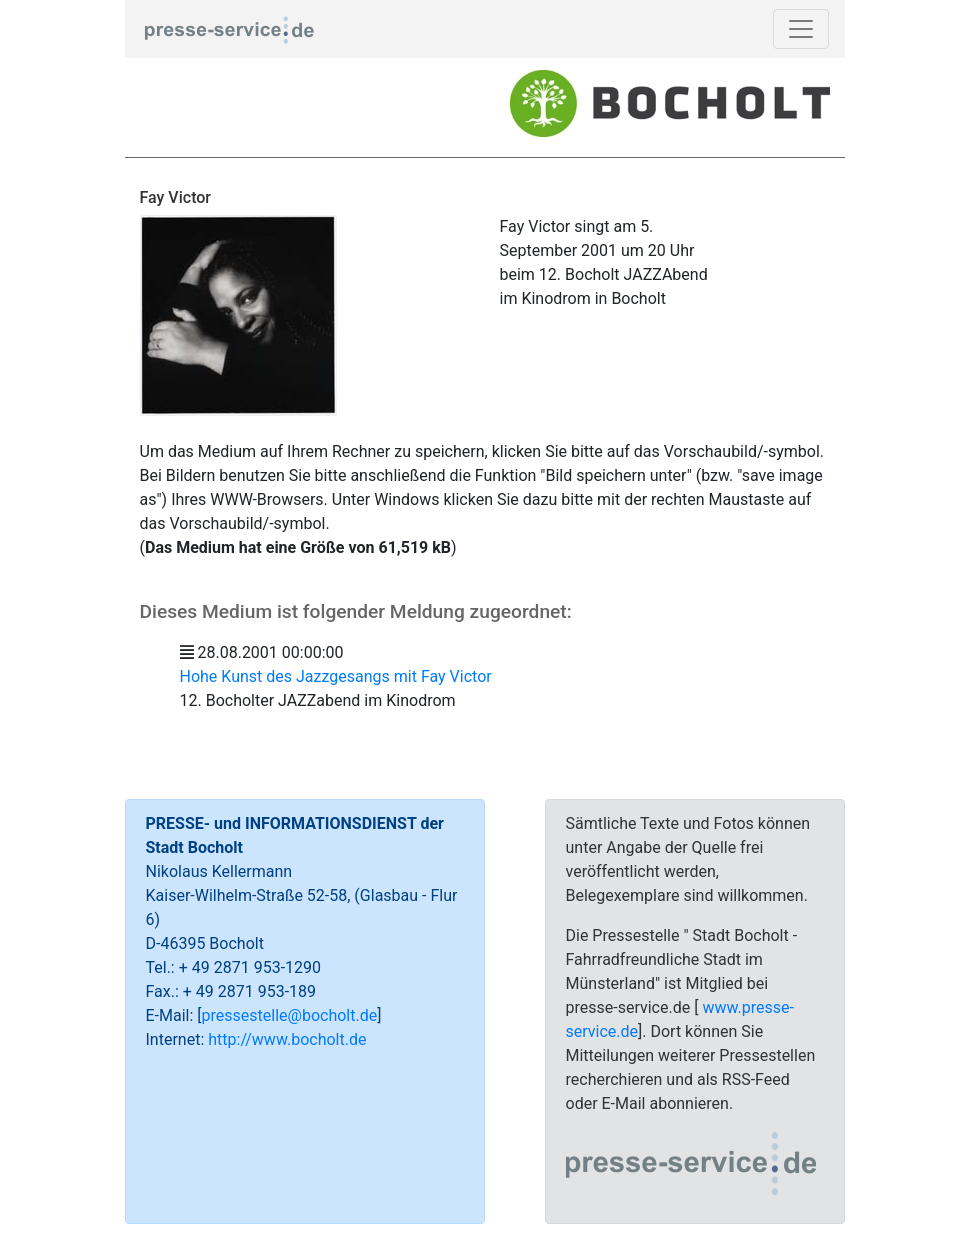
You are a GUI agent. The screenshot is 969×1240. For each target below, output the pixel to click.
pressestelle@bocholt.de (290, 1015)
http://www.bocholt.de (287, 1039)
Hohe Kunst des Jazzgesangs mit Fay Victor (336, 676)
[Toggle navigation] (801, 29)
